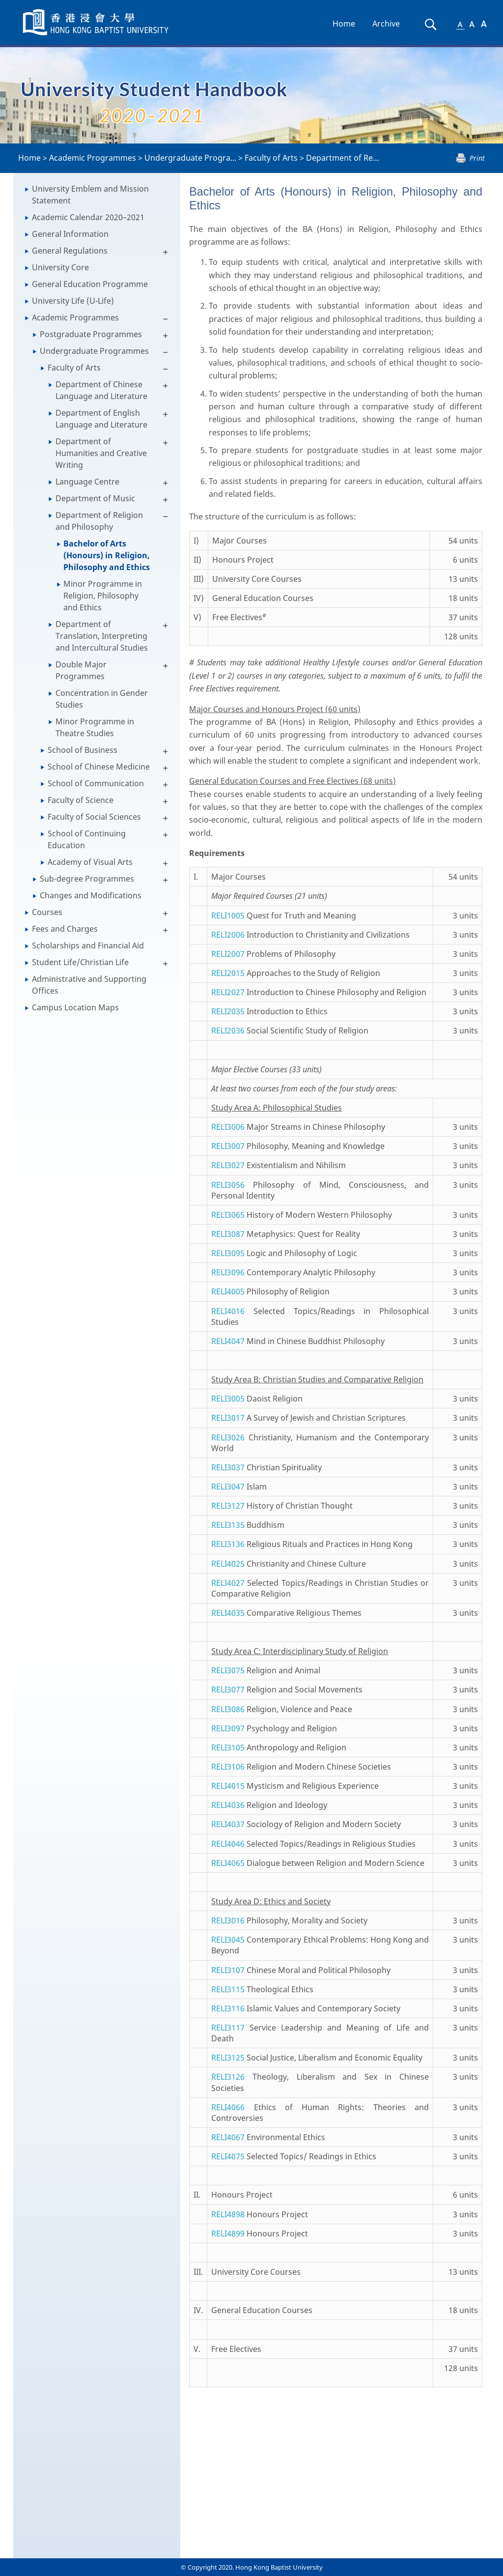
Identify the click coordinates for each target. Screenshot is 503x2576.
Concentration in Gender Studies (102, 698)
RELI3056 (228, 1184)
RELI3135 (228, 1524)
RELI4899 (228, 2233)
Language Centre (87, 481)
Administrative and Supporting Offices (89, 984)
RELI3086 (228, 1709)
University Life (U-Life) (73, 300)
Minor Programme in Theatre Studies (95, 727)
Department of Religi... (348, 157)
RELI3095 (228, 1253)
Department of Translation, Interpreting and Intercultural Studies (102, 636)
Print (477, 158)
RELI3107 (228, 1970)
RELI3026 (228, 1437)
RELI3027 (228, 1165)
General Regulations (70, 250)
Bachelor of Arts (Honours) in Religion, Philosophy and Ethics (106, 555)
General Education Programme (90, 284)
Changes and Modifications (90, 895)
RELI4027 (228, 1582)
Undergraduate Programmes (94, 350)
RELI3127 (228, 1505)
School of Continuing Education (87, 839)
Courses (47, 912)
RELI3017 (228, 1417)
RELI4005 (228, 1291)
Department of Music (95, 498)
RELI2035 (228, 1011)
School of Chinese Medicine (99, 766)
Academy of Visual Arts (90, 862)
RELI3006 (228, 1126)
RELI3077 (228, 1689)
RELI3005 (228, 1398)
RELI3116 (228, 2008)
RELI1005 (228, 915)
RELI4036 (228, 1805)
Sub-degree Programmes (87, 878)
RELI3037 (228, 1467)
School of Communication (96, 783)
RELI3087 (228, 1234)
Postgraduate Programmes (91, 334)
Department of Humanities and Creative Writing (101, 453)
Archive (386, 23)
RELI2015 (228, 973)
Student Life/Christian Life (80, 962)
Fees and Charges (65, 928)
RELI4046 (228, 1843)
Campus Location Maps (75, 1007)
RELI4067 (228, 2137)
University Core (60, 267)
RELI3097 (228, 1728)
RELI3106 (228, 1766)
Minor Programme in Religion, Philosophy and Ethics (102, 595)
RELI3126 (228, 2076)
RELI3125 (228, 2057)
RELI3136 (228, 1544)
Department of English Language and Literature (101, 418)
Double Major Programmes (81, 670)
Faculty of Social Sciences (94, 816)
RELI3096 (228, 1272)
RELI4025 (228, 1563)
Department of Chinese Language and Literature (101, 390)
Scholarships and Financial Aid (88, 945)
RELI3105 (228, 1747)
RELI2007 (228, 953)
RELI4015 (228, 1785)
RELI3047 (228, 1486)
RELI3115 (228, 1989)
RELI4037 (228, 1824)
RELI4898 (228, 2214)
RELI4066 (228, 2107)
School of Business (82, 749)
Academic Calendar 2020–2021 (88, 217)
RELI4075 (228, 2156)
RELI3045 (228, 1939)
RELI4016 (228, 1311)
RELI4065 (228, 1863)
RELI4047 (228, 1341)
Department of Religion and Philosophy (99, 521)
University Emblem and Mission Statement (90, 194)
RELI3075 (228, 1670)
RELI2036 (228, 1030)
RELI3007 (228, 1146)
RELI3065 (228, 1214)
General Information (70, 234)
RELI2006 (228, 934)
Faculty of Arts (271, 157)
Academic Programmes (92, 157)
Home (344, 23)
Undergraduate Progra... (190, 157)
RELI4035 (228, 1612)
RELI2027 (228, 992)
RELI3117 (228, 2027)
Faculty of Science (80, 800)
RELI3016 (228, 1920)
